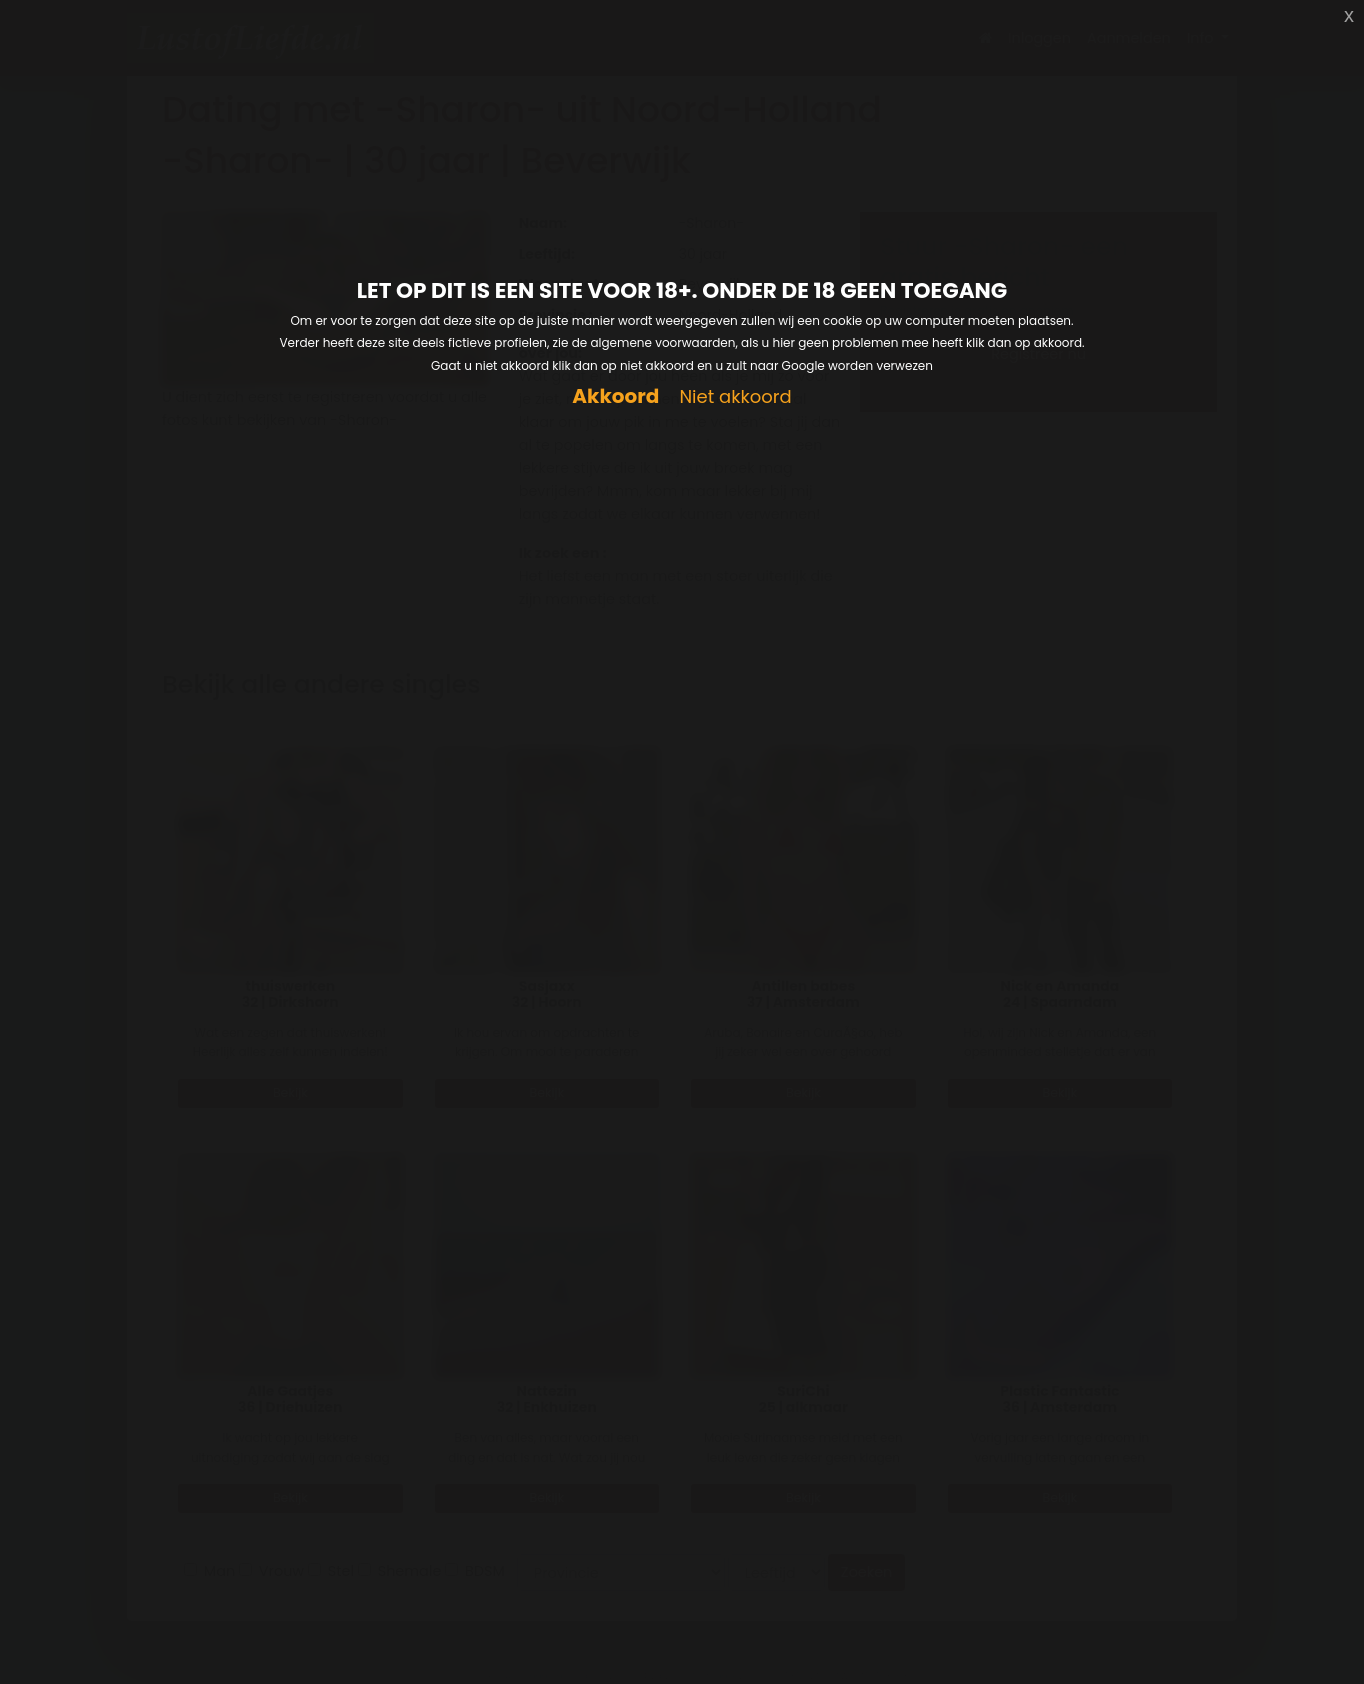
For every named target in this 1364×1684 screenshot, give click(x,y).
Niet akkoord (735, 397)
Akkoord (615, 396)
